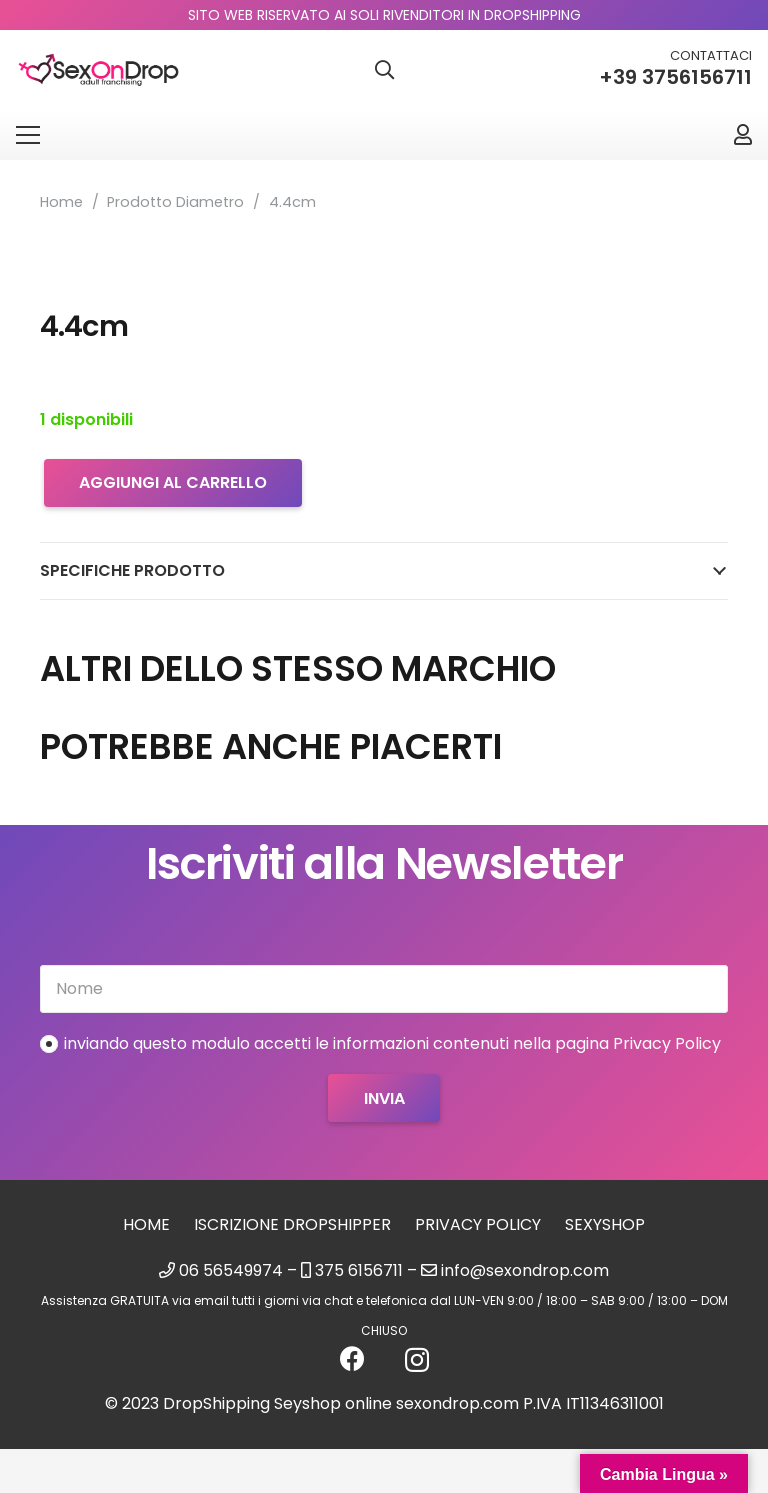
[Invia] (383, 1098)
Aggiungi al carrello (173, 482)
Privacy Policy (478, 1224)
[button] (384, 70)
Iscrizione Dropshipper (292, 1224)
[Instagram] (417, 1360)
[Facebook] (352, 1358)
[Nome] (384, 989)
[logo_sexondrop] (98, 70)
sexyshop (605, 1224)
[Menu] (28, 135)
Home (61, 202)
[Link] (743, 134)
